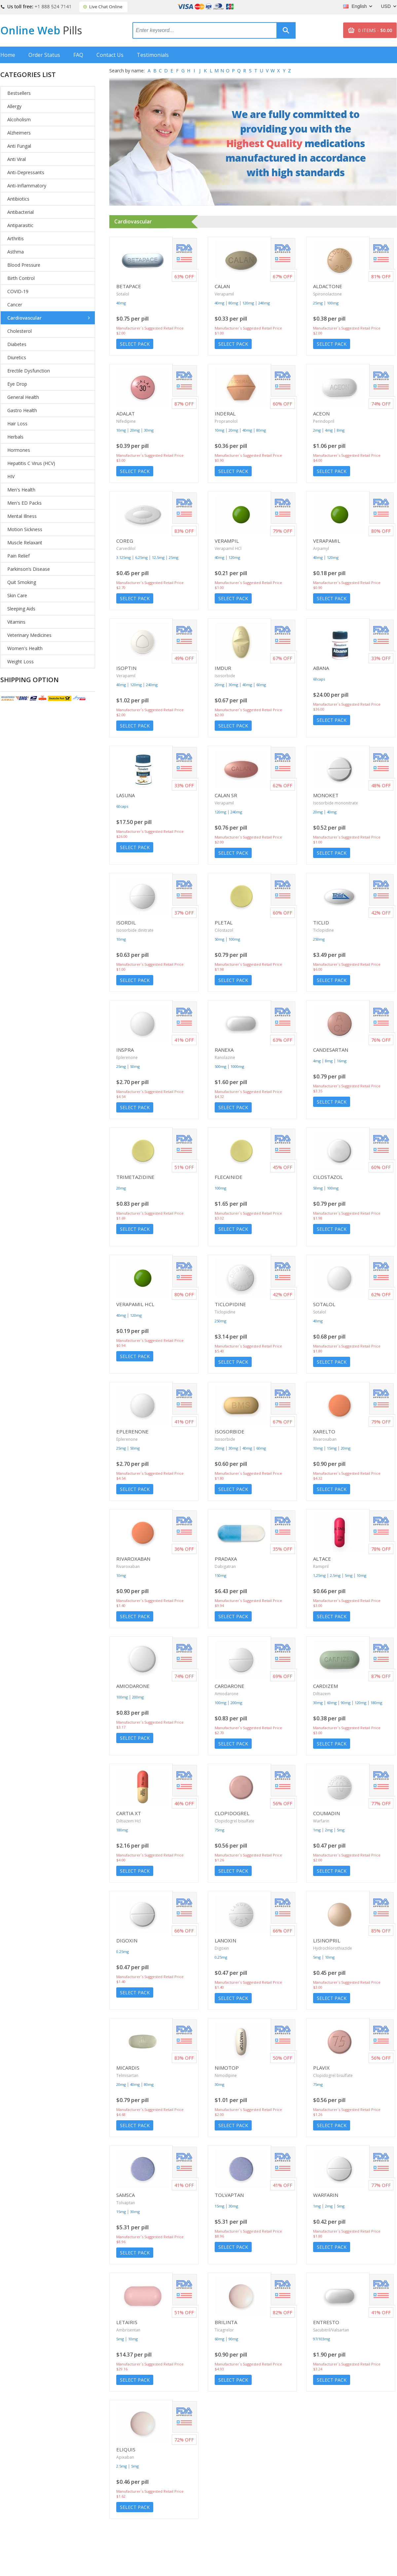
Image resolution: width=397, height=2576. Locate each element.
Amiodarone (133, 1686)
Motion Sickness (24, 529)
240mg (264, 302)
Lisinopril (326, 1940)
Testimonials (153, 55)
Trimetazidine (135, 1177)
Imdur (223, 668)
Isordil (126, 922)
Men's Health (21, 490)
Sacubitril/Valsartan (331, 2330)
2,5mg (335, 1575)
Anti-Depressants (25, 172)
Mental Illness (22, 516)
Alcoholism (19, 119)
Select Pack (135, 344)
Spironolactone (327, 294)
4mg (329, 430)
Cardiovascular (24, 318)
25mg (318, 302)
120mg (248, 302)
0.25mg (122, 1951)
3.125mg (123, 557)
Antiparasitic (20, 225)
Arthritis (15, 238)
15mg (332, 1448)
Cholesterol (19, 331)
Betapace (128, 286)
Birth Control (21, 278)
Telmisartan (127, 2075)
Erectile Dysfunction (28, 371)
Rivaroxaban (325, 1439)
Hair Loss (17, 423)
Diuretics (16, 357)
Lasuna (125, 795)
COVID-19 (17, 291)
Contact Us (110, 55)
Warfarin (321, 1821)
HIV (11, 476)
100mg (333, 302)
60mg (261, 684)
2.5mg (121, 2466)
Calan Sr (226, 795)
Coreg (124, 540)
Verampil (227, 540)
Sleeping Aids (21, 608)
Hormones (18, 450)
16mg (341, 1060)
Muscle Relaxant (24, 542)
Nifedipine (126, 421)
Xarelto (324, 1431)
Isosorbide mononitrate (335, 803)
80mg (233, 302)
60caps (319, 679)
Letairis (126, 2322)
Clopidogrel (232, 1813)
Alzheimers (19, 133)
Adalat (125, 413)
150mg (220, 1575)
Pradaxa (226, 1558)
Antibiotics (18, 199)
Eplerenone (127, 1057)
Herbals (15, 437)
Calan (222, 286)
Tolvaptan (125, 2202)
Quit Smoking (21, 582)
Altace (322, 1558)
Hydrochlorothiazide (332, 1948)
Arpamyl (321, 548)
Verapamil (224, 294)
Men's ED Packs (24, 503)
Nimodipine (226, 2075)
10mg (121, 430)
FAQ (78, 55)
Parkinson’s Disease (28, 569)
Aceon (321, 413)
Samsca (125, 2195)
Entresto (326, 2322)
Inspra (125, 1049)
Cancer (14, 304)
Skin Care (17, 595)
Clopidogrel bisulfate (234, 1821)
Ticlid (321, 922)
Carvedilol (125, 548)
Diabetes (16, 344)
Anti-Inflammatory (26, 185)
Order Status (44, 55)
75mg (219, 1829)
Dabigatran (225, 1566)
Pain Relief (18, 556)
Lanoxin (225, 1940)
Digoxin (126, 1940)
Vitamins (16, 622)
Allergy (14, 106)
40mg (121, 302)
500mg (220, 1066)
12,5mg (158, 557)
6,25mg (141, 557)
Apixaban (125, 2457)
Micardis (127, 2067)
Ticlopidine (323, 930)
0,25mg (221, 1957)
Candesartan (330, 1049)
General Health (23, 397)
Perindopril (323, 421)
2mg (317, 430)
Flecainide (228, 1177)
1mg (317, 1829)
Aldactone (327, 286)
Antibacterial (20, 212)
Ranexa (224, 1049)
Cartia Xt (128, 1813)
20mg (135, 430)
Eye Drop (17, 384)
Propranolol (226, 421)
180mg (376, 1702)
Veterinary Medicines (29, 635)
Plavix (321, 2067)
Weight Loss (20, 661)
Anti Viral (16, 159)
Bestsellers (19, 93)
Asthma (15, 252)
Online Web (41, 30)
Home (7, 55)
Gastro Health (22, 410)
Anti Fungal (19, 146)
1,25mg (319, 1575)
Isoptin (126, 668)
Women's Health (25, 648)
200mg (138, 1697)
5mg (348, 1575)
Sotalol (122, 294)
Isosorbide (225, 676)
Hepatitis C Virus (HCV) (31, 463)
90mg (345, 1702)
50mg (219, 939)
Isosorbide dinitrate (135, 930)
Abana (321, 668)
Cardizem (325, 1686)
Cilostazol (224, 930)
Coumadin (326, 1813)
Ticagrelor (224, 2330)
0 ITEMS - (375, 30)
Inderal (225, 413)
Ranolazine (225, 1057)
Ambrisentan (128, 2330)
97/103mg (321, 2338)
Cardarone (229, 1686)
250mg (319, 939)
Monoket (326, 795)
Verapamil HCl (228, 548)
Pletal (224, 922)
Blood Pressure (23, 265)
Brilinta (226, 2322)
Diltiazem (322, 1694)
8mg (340, 430)
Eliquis (125, 2449)
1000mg (237, 1066)
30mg (149, 430)
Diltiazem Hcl (128, 1821)
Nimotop (227, 2067)
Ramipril (321, 1566)
